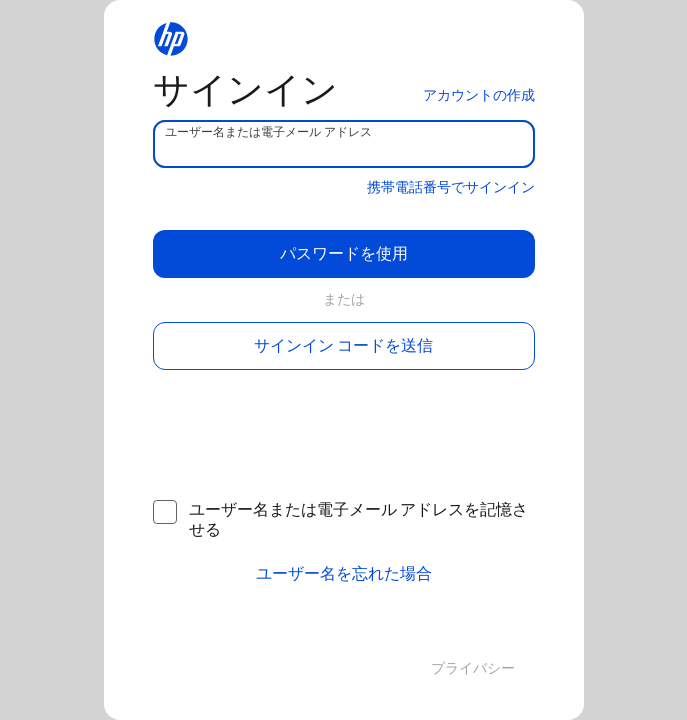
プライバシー (473, 668)
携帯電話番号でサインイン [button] (451, 187)
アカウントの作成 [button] (479, 95)
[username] (344, 144)
